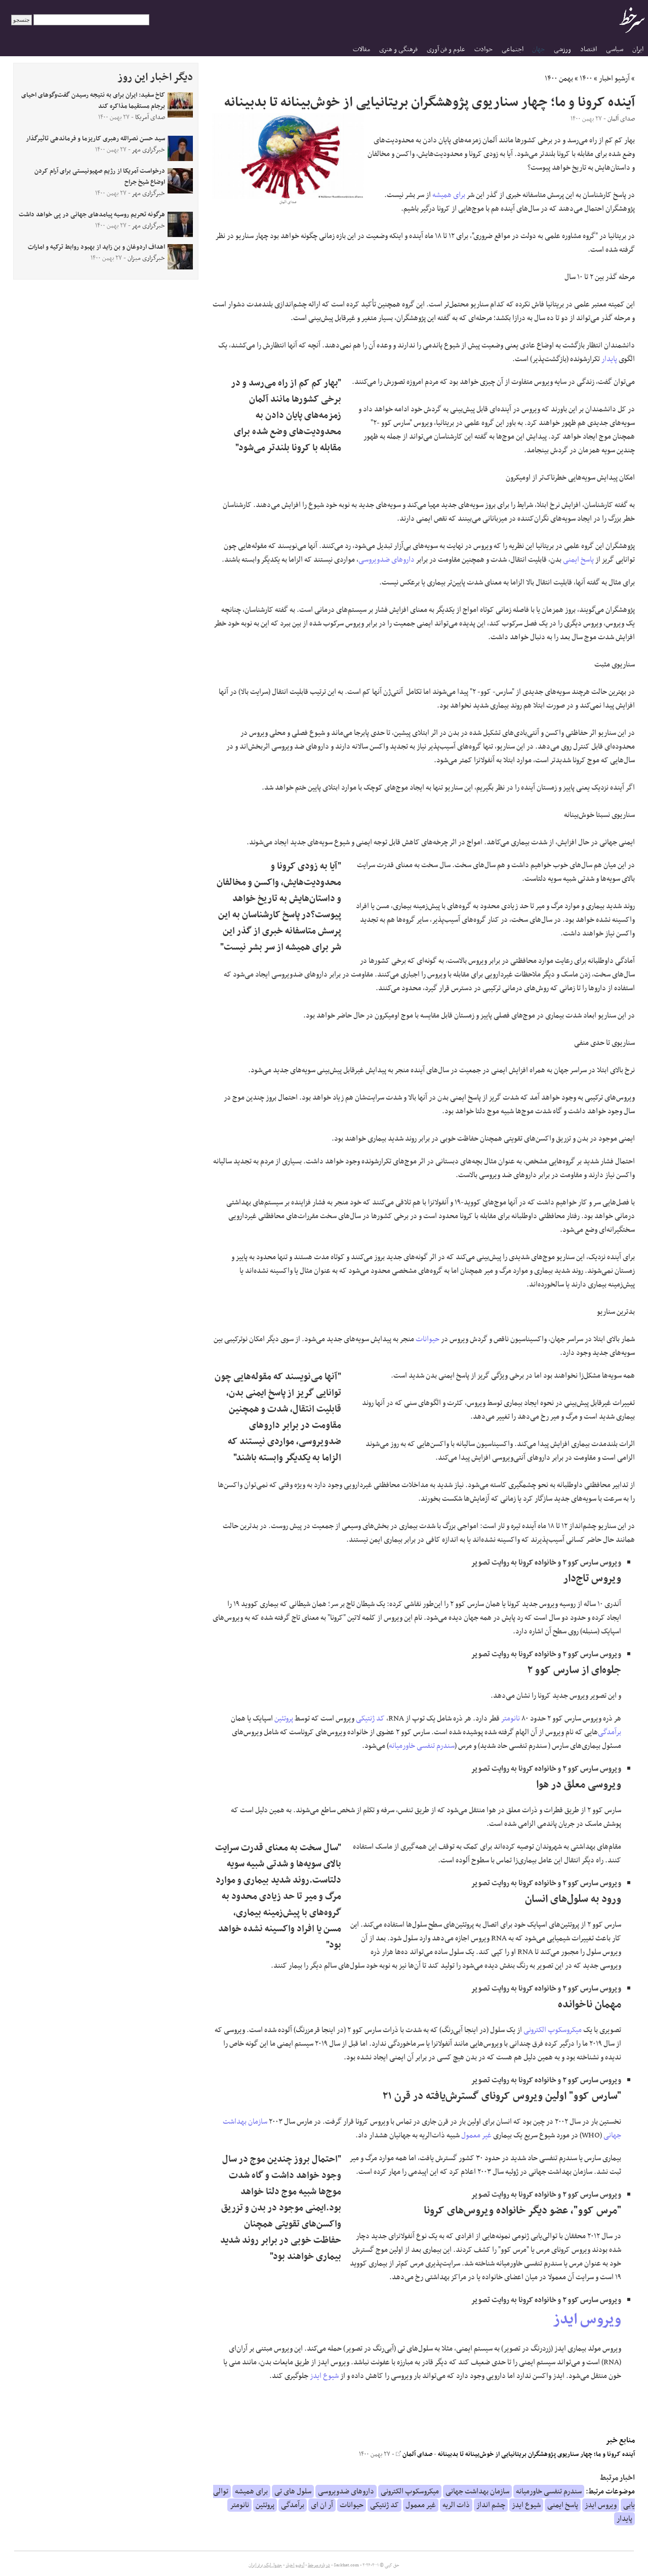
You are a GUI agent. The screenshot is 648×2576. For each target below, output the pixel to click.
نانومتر (510, 1718)
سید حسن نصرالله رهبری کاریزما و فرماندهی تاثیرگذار (95, 138)
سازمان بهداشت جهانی (477, 2491)
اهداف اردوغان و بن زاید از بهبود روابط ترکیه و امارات (96, 247)
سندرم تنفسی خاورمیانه (422, 1745)
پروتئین (283, 1718)
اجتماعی (512, 49)
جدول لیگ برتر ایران (265, 2565)
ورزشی (562, 49)
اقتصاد (588, 49)
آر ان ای (322, 2505)
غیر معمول (476, 2135)
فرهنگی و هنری (398, 49)
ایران (637, 49)
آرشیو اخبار (614, 78)
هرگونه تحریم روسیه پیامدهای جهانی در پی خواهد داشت (92, 214)
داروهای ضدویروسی (386, 559)
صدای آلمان (414, 2454)
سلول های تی (292, 2491)
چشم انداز (490, 2505)
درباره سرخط (319, 2565)
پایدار (609, 359)
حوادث (483, 49)
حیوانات (427, 1339)
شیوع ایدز (324, 2376)
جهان (538, 49)
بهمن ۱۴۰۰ (559, 78)
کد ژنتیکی (370, 1718)
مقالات (361, 49)
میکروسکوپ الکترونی (552, 2030)
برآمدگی (609, 1732)
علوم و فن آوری (446, 49)
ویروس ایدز (587, 2319)
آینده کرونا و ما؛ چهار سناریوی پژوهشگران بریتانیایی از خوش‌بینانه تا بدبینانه (536, 2454)
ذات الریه (456, 2505)
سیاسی (614, 49)
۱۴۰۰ (586, 78)
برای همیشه (448, 195)
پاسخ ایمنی (578, 559)
